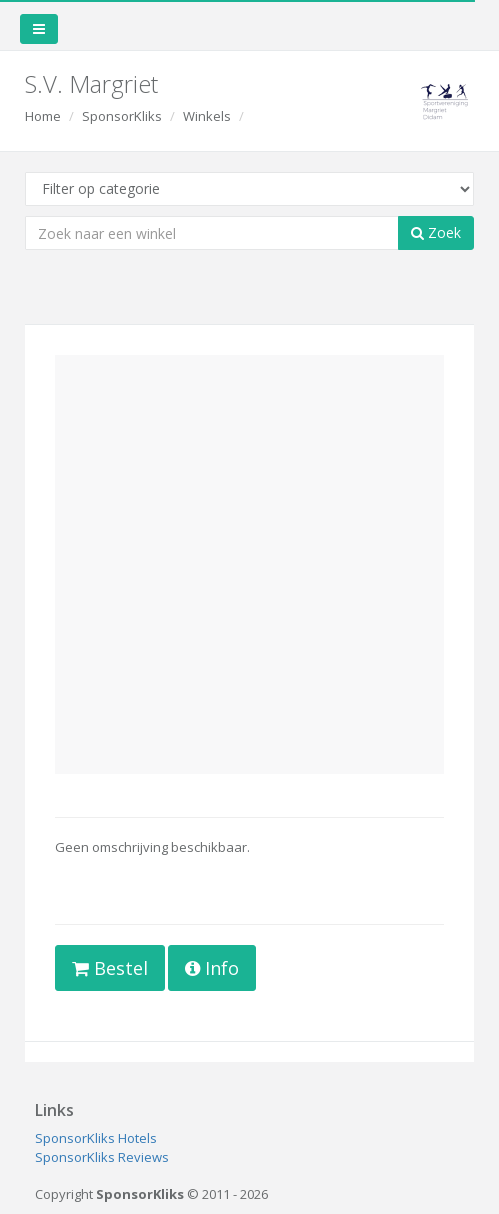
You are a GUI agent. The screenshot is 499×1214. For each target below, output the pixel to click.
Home (43, 116)
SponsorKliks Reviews (102, 1157)
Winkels (207, 116)
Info (212, 968)
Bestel (110, 968)
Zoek (436, 232)
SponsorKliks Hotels (96, 1138)
